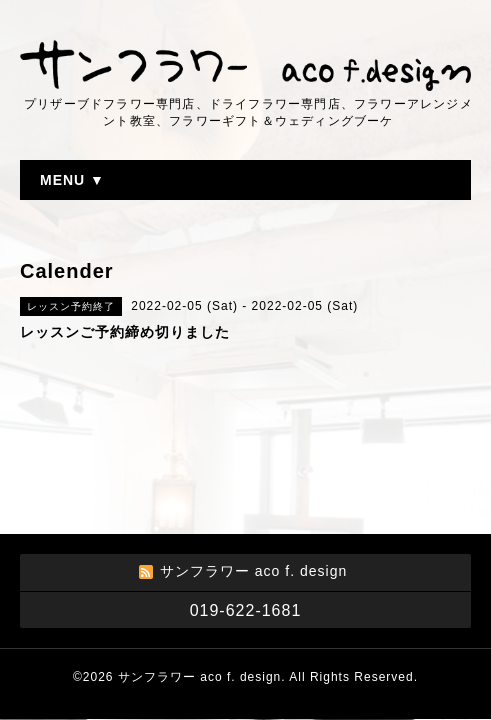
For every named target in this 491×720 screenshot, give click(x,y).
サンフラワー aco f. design (199, 677)
